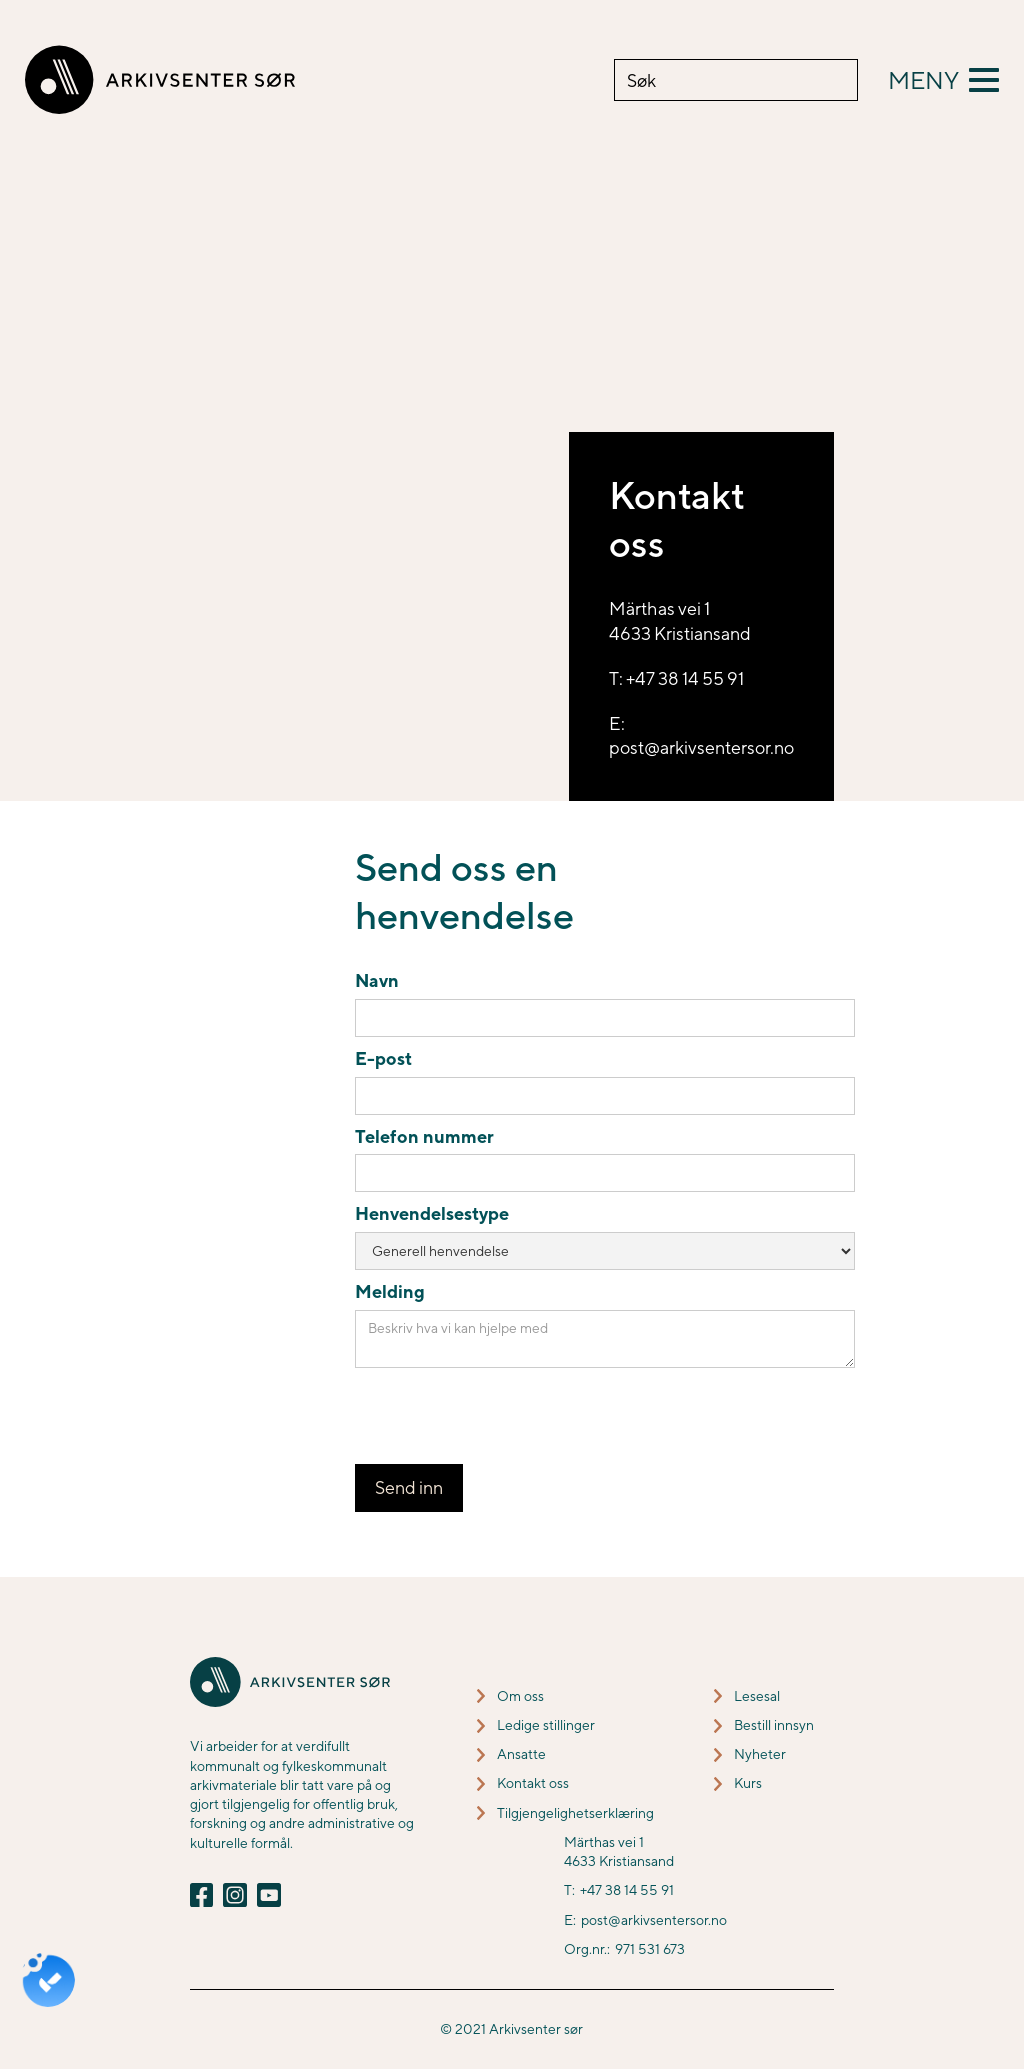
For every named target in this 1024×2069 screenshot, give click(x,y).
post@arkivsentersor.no (654, 1920)
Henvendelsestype (432, 1213)
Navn (377, 980)
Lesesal (757, 1696)
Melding (390, 1291)
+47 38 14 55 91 (627, 1890)
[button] (943, 80)
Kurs (748, 1783)
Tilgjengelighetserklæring (575, 1813)
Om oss (520, 1696)
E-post (383, 1058)
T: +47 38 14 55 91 (676, 678)
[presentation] (507, 1417)
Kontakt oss (533, 1783)
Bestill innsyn (774, 1725)
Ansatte (521, 1754)
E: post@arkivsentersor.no (701, 736)
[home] (160, 80)
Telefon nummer (424, 1136)
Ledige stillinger (546, 1725)
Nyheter (760, 1754)
